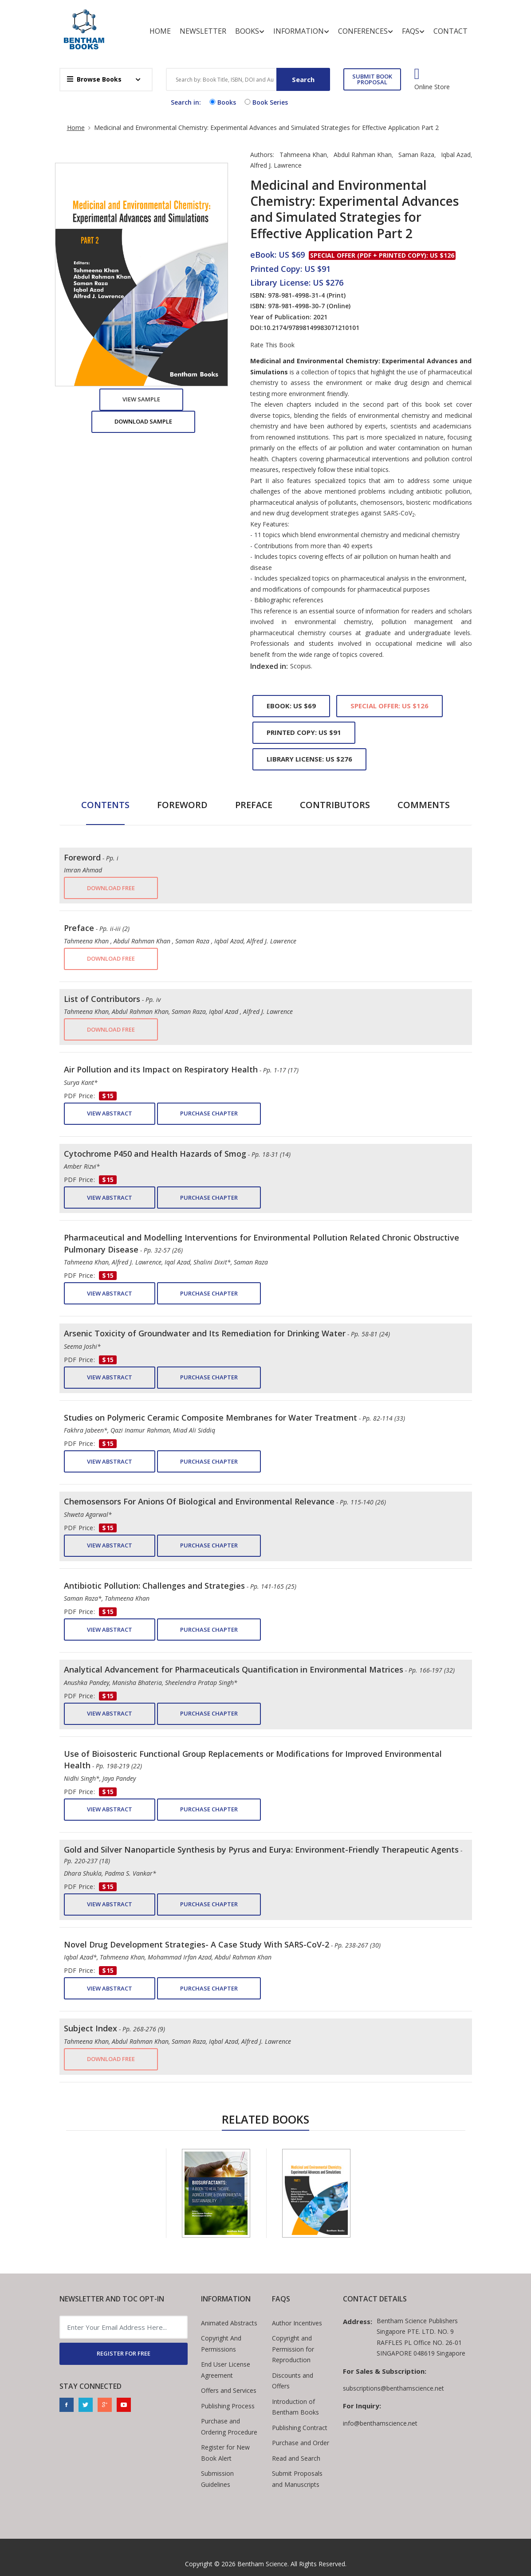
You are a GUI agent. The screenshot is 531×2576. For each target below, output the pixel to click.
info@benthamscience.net (380, 2423)
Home (160, 31)
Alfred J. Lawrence (276, 165)
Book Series (265, 102)
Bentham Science (262, 2564)
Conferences (365, 31)
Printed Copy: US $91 (304, 732)
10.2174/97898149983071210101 (311, 327)
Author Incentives (297, 2323)
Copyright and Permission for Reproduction (293, 2349)
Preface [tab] (253, 805)
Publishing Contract (299, 2427)
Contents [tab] (105, 805)
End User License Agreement (225, 2370)
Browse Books (94, 79)
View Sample (141, 399)
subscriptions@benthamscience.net (393, 2388)
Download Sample (143, 421)
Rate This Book (272, 345)
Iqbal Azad (456, 154)
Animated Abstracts (229, 2323)
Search (303, 79)
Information (301, 31)
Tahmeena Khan (303, 154)
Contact (450, 31)
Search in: (186, 102)
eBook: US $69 (291, 705)
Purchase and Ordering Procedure (229, 2426)
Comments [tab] (423, 805)
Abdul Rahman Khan (363, 154)
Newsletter (203, 31)
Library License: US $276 (309, 758)
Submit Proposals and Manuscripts (297, 2479)
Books (249, 31)
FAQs (413, 31)
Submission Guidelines (217, 2479)
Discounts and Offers (292, 2381)
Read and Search (296, 2458)
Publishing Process (228, 2406)
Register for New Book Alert (225, 2452)
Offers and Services (228, 2390)
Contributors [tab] (335, 805)
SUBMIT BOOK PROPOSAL (372, 79)
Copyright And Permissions (221, 2343)
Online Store (432, 87)
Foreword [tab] (182, 805)
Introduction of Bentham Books (295, 2407)
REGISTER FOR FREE (123, 2353)
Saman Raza (416, 154)
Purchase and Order (300, 2443)
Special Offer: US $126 (389, 705)
